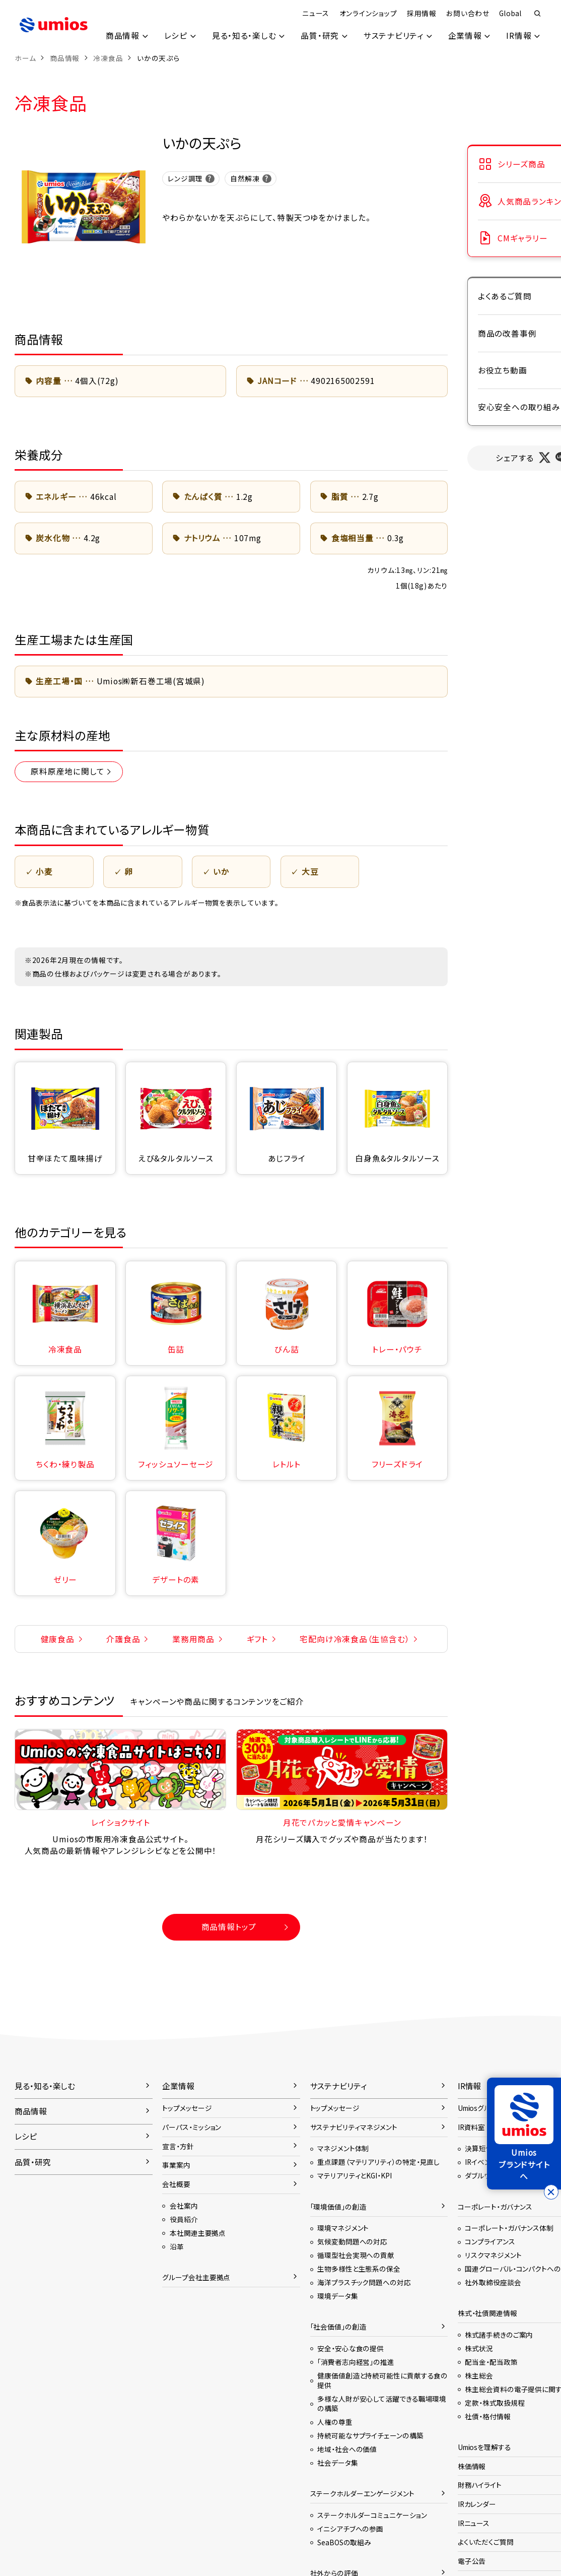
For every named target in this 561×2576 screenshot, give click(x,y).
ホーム (25, 58)
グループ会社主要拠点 (196, 2277)
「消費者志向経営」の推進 (355, 2362)
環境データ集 (337, 2296)
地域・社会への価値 (347, 2449)
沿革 (177, 2246)
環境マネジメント (343, 2228)
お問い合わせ (467, 13)
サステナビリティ (393, 36)
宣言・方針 (177, 2146)
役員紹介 (184, 2219)
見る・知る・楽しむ (244, 36)
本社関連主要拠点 (198, 2233)
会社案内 (184, 2206)
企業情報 (464, 36)
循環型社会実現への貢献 (355, 2255)
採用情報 (421, 13)
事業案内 (176, 2165)
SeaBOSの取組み (344, 2542)
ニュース (315, 13)
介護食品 (123, 1639)
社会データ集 (337, 2463)
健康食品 (58, 1639)
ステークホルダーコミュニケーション (372, 2515)
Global (510, 13)
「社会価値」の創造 (338, 2327)
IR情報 (518, 36)
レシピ (174, 36)
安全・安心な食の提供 (350, 2348)
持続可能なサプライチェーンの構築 (370, 2435)
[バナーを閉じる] (551, 2191)
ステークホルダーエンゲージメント (362, 2493)
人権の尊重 (334, 2422)
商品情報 (121, 36)
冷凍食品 (108, 58)
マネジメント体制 (343, 2148)
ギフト (257, 1639)
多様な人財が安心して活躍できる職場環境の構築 (381, 2403)
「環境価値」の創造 (338, 2207)
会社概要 (176, 2184)
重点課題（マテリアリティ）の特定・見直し (378, 2162)
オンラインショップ (368, 13)
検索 (537, 14)
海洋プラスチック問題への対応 (363, 2282)
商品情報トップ (228, 1927)
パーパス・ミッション (191, 2127)
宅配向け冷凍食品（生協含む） (354, 1639)
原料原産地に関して (67, 771)
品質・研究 (319, 36)
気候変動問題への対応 (352, 2241)
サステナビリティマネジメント (353, 2127)
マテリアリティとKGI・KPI (354, 2175)
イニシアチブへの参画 (350, 2529)
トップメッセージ (187, 2108)
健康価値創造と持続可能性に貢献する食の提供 (382, 2380)
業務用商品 (193, 1639)
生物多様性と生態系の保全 (358, 2269)
